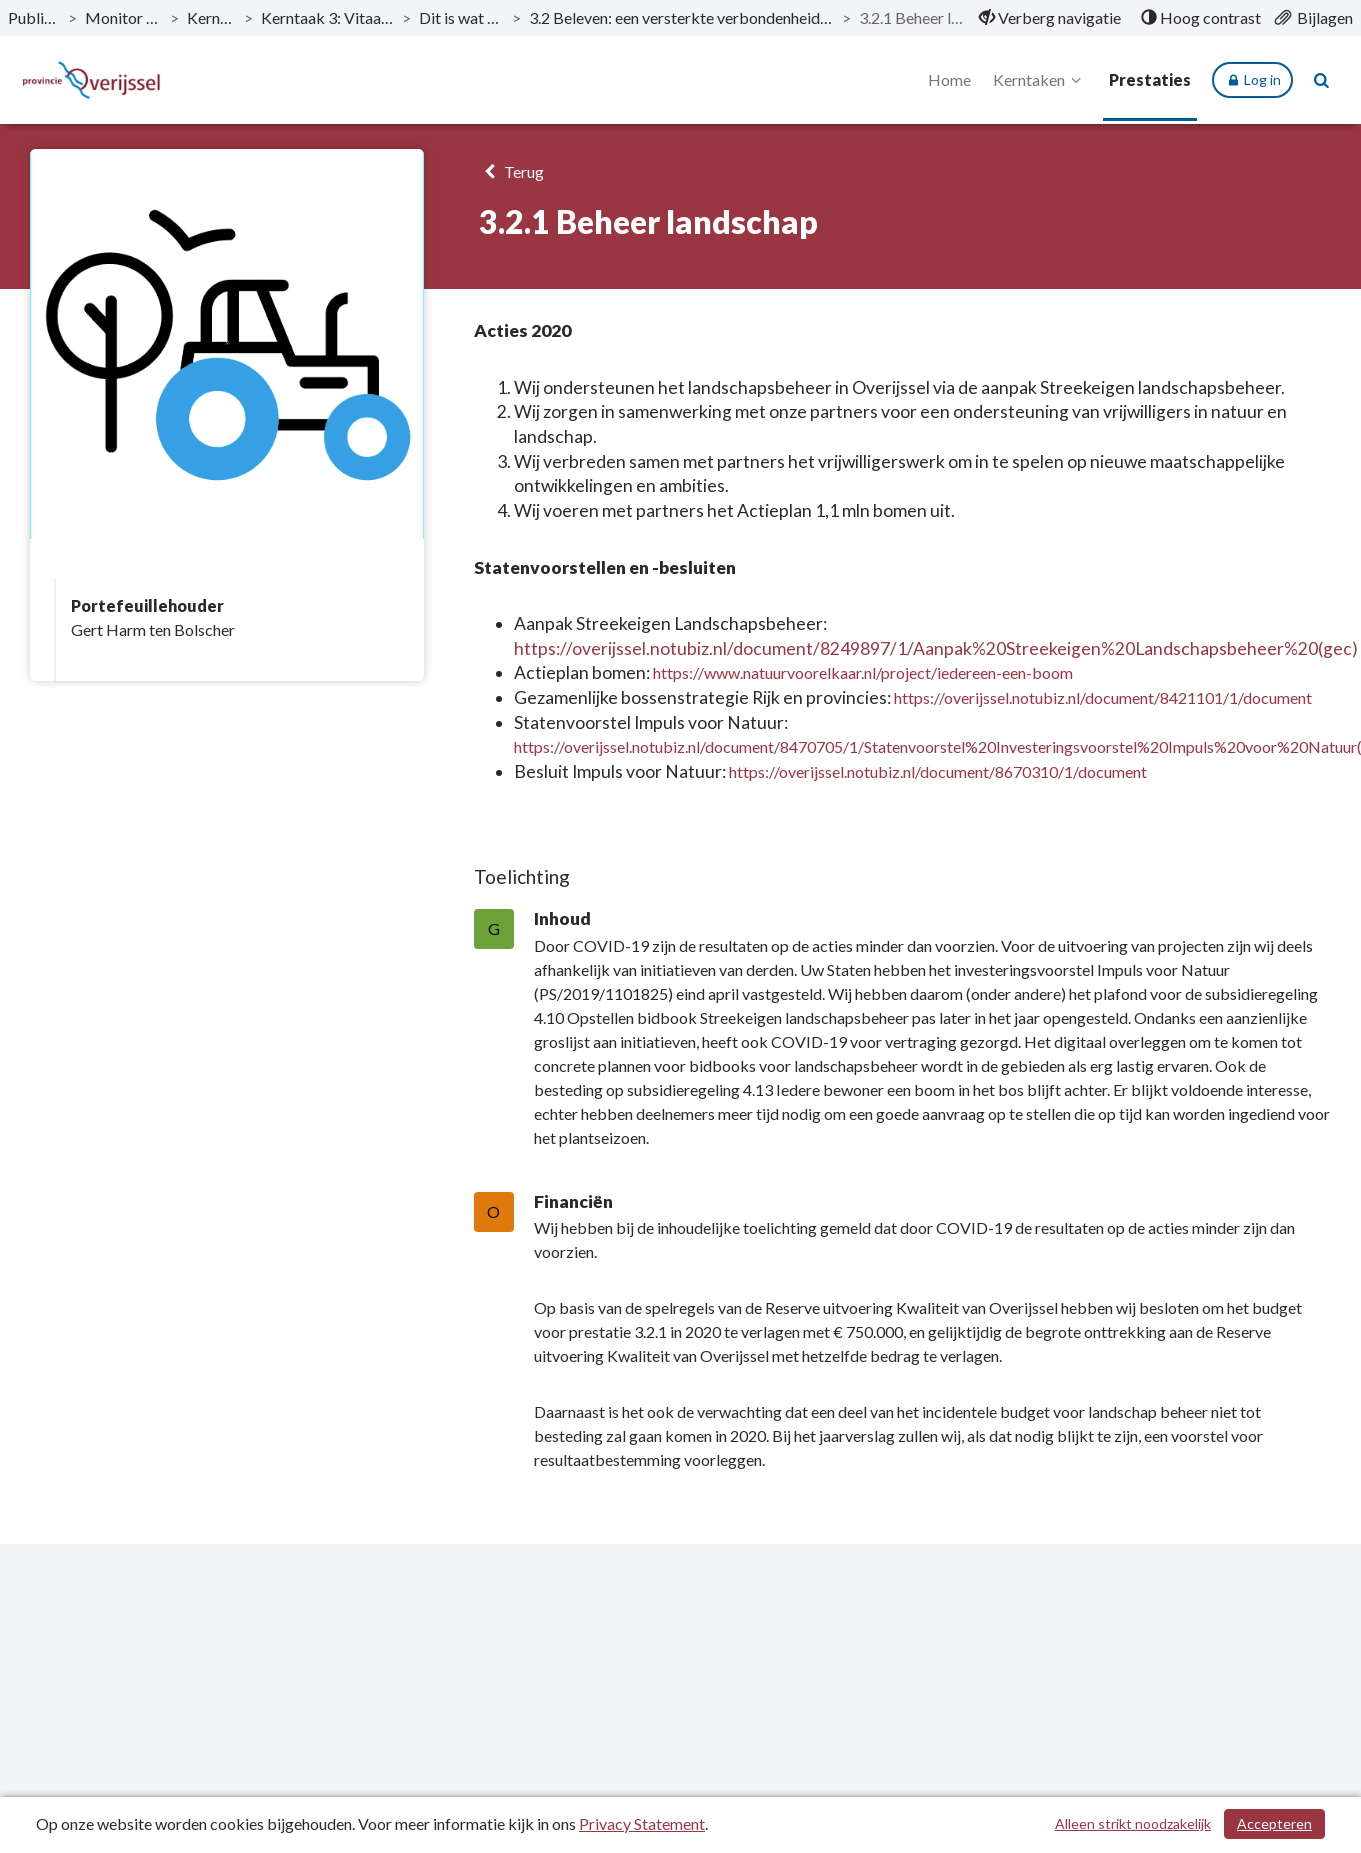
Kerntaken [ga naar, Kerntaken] (211, 17)
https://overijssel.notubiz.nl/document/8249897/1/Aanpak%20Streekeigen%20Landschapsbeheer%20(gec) (936, 648)
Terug (511, 171)
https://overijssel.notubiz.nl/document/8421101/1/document (1103, 697)
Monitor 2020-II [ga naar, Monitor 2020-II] (123, 17)
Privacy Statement (642, 1823)
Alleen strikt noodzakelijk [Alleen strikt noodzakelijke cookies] (1133, 1823)
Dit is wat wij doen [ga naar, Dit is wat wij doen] (461, 17)
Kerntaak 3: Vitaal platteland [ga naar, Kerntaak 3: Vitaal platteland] (327, 17)
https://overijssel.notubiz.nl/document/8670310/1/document (938, 771)
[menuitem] (1050, 18)
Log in (1252, 80)
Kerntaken (1040, 80)
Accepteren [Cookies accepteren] (1274, 1823)
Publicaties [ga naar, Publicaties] (34, 17)
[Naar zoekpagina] (1322, 80)
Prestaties (1150, 79)
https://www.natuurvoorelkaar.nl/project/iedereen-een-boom (863, 672)
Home (949, 79)
